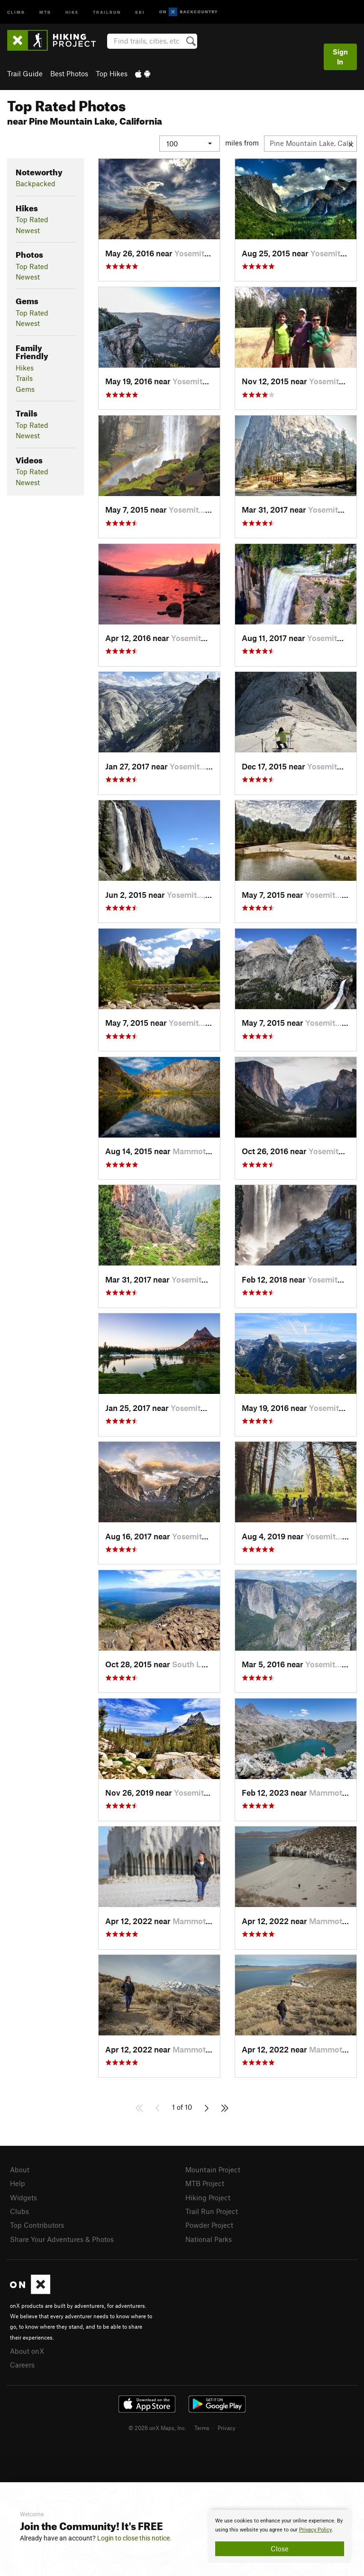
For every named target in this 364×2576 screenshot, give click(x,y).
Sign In (340, 56)
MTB (45, 12)
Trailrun (107, 12)
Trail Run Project (211, 2211)
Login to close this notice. (134, 2538)
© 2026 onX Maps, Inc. (157, 2427)
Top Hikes (111, 73)
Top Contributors (37, 2225)
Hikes (25, 367)
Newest (28, 230)
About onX (27, 2351)
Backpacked (35, 183)
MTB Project (204, 2183)
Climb (16, 12)
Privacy (227, 2427)
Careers (22, 2364)
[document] (279, 2536)
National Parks (208, 2239)
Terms (201, 2427)
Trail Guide (25, 73)
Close (280, 2548)
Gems (25, 389)
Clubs (19, 2211)
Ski (140, 12)
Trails (24, 378)
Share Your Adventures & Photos (62, 2239)
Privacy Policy (315, 2530)
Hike (72, 12)
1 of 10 (182, 2107)
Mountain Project (212, 2169)
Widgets (23, 2197)
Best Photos (69, 73)
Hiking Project (207, 2197)
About (19, 2169)
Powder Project (209, 2225)
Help (17, 2183)
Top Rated (32, 219)
